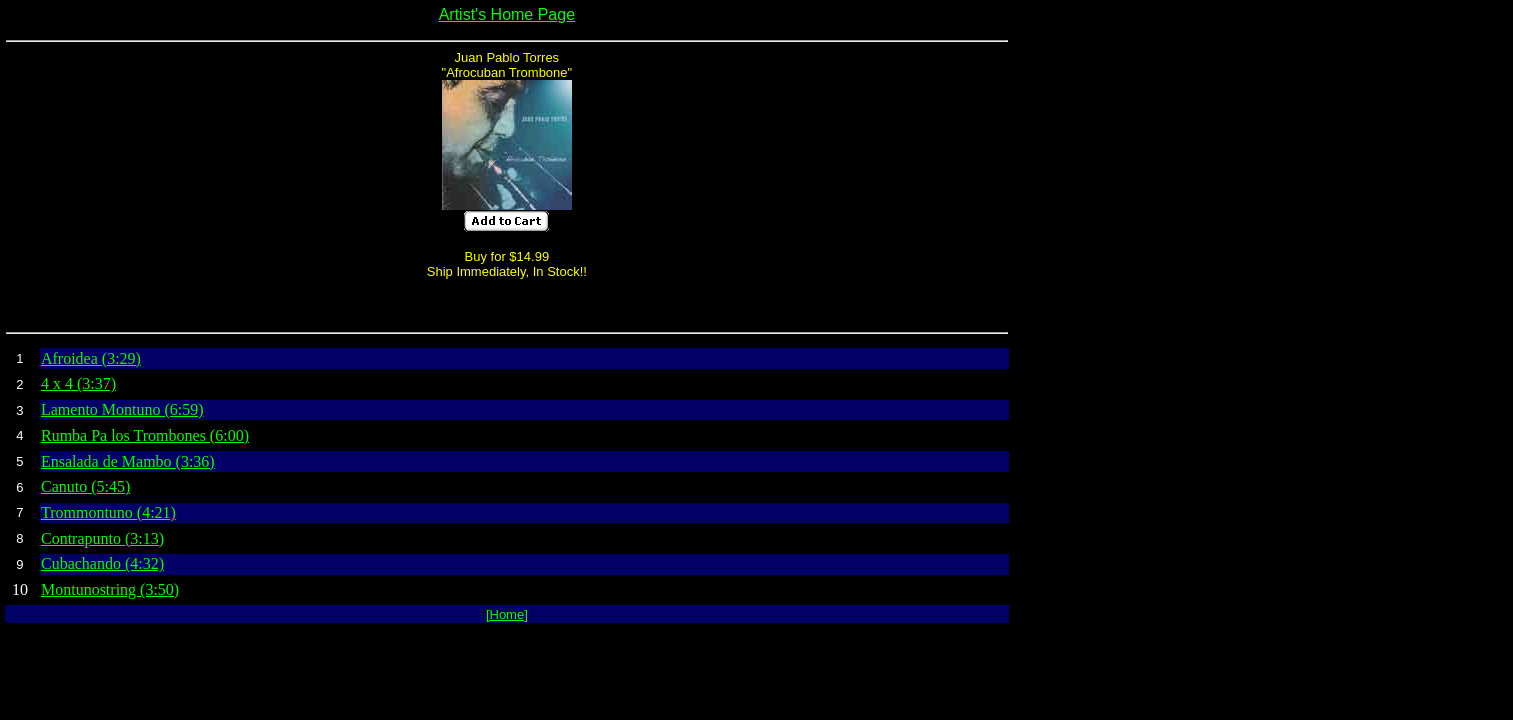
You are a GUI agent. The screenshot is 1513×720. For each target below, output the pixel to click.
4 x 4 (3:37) (78, 383)
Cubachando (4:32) (102, 563)
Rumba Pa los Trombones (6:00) (145, 435)
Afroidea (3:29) (91, 358)
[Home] (507, 614)
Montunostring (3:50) (110, 589)
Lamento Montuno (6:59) (122, 409)
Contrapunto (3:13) (102, 538)
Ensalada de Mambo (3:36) (128, 461)
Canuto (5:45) (85, 486)
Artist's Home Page (507, 14)
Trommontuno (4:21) (108, 512)
